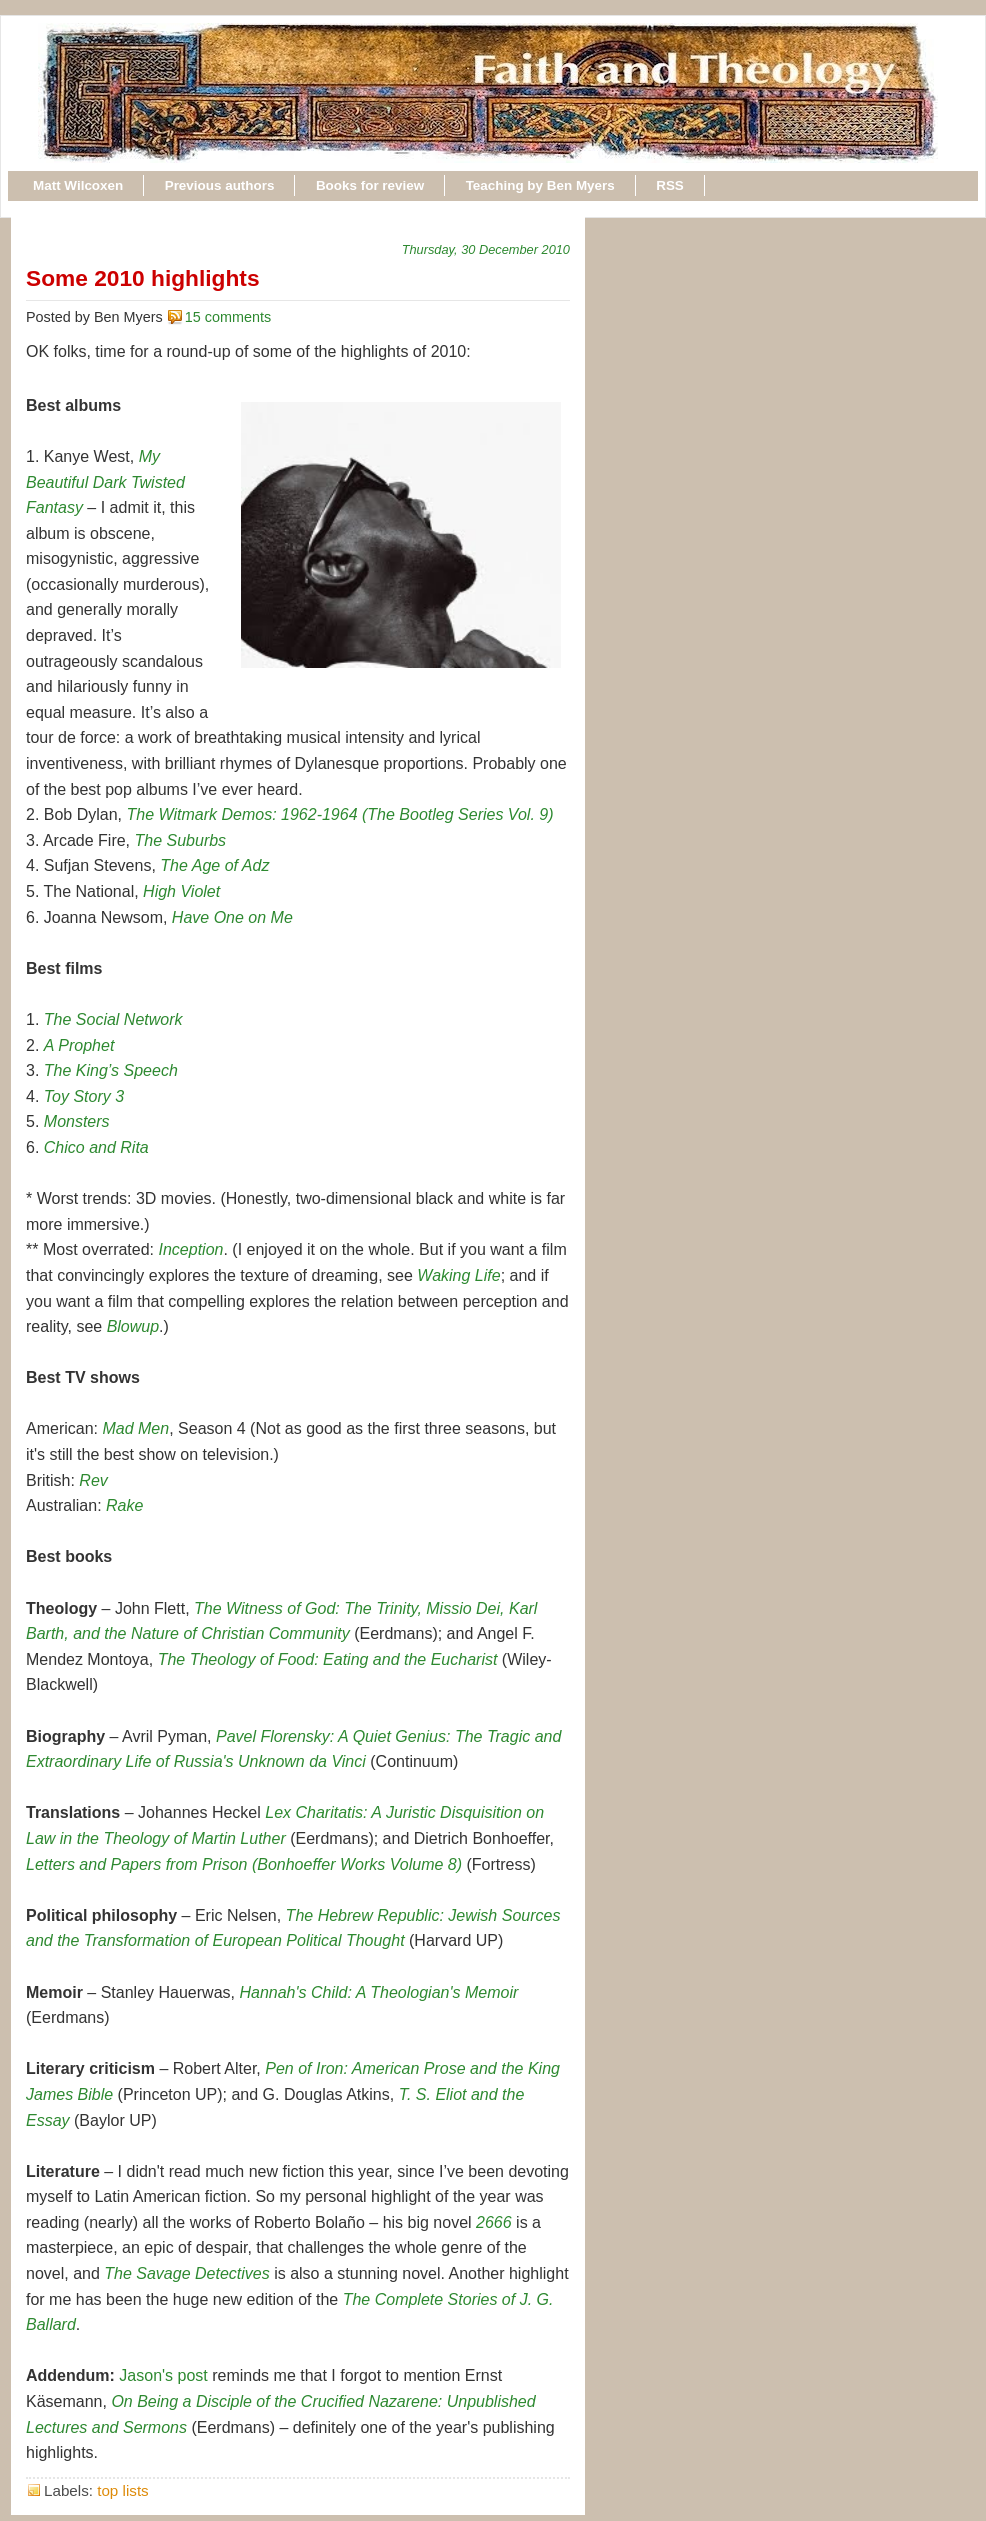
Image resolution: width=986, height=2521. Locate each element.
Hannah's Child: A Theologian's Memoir (378, 1992)
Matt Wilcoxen (78, 185)
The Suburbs (181, 840)
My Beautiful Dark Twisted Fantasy (105, 482)
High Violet (181, 891)
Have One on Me (232, 917)
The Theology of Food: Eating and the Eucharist (328, 1659)
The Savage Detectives (186, 2273)
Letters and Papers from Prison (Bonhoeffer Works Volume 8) (244, 1864)
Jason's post (163, 2375)
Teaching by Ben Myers (540, 185)
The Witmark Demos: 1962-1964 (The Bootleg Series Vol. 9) (340, 814)
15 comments (228, 317)
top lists (123, 2490)
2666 (494, 2222)
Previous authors (220, 185)
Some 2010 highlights (143, 278)
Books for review (370, 185)
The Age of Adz (214, 865)
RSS (670, 185)
